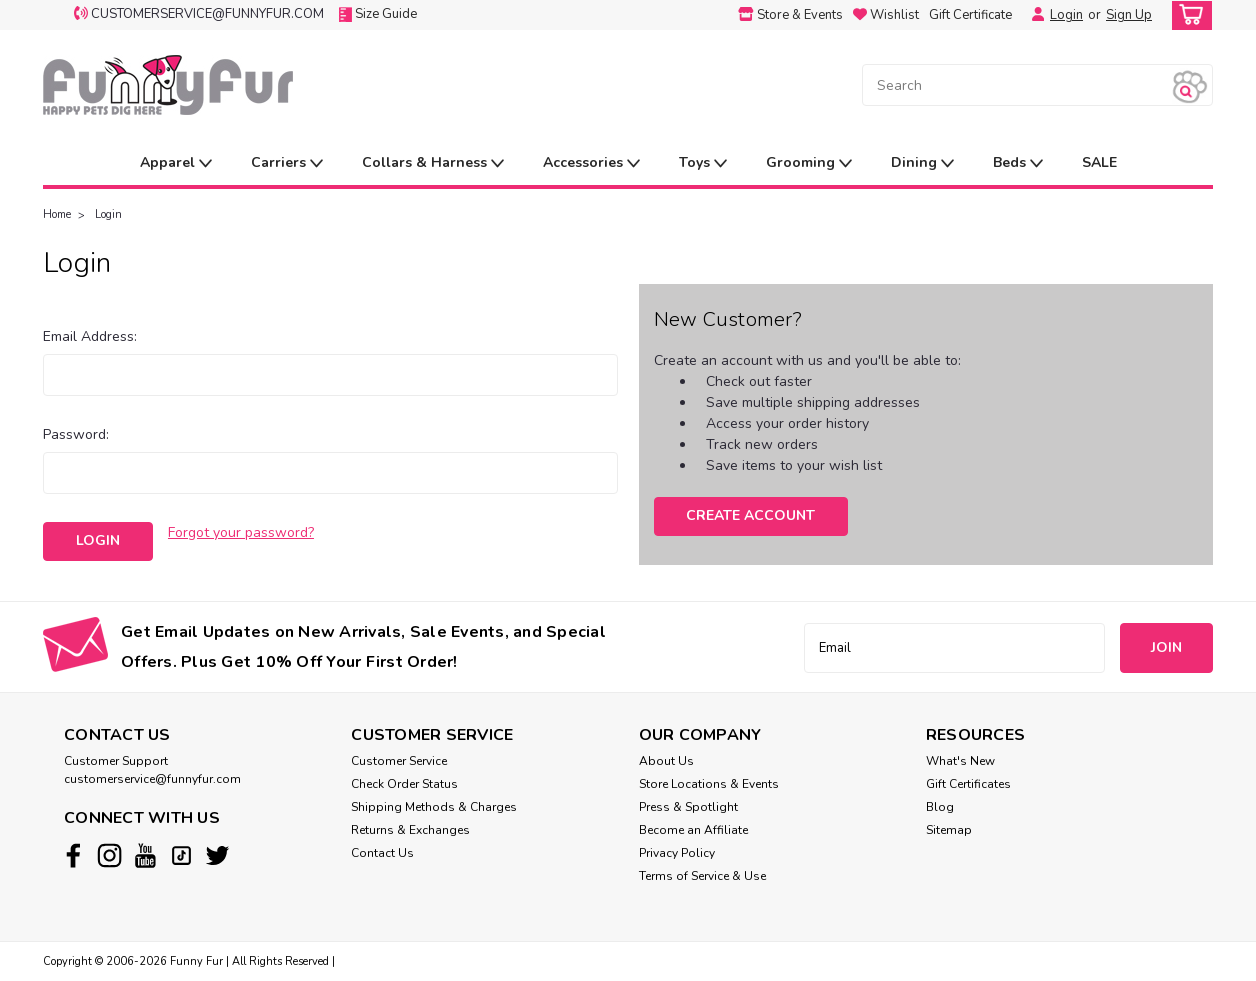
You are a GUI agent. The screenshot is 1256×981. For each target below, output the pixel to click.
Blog (940, 807)
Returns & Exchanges (410, 830)
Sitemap (949, 830)
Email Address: (90, 336)
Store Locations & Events (709, 784)
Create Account (750, 515)
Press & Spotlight (688, 807)
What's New (960, 761)
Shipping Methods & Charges (434, 807)
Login (1066, 15)
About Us (666, 761)
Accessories (591, 163)
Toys (703, 163)
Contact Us (382, 853)
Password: (76, 434)
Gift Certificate (970, 15)
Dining (922, 163)
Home (57, 214)
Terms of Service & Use (702, 876)
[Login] (1033, 15)
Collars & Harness (433, 163)
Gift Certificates (968, 784)
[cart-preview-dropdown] (1187, 15)
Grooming (809, 163)
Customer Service (399, 761)
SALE (1099, 162)
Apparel (176, 163)
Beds (1018, 163)
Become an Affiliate (693, 830)
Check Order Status (404, 784)
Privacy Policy (677, 853)
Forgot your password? (241, 532)
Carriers (287, 163)
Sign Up (1129, 15)
